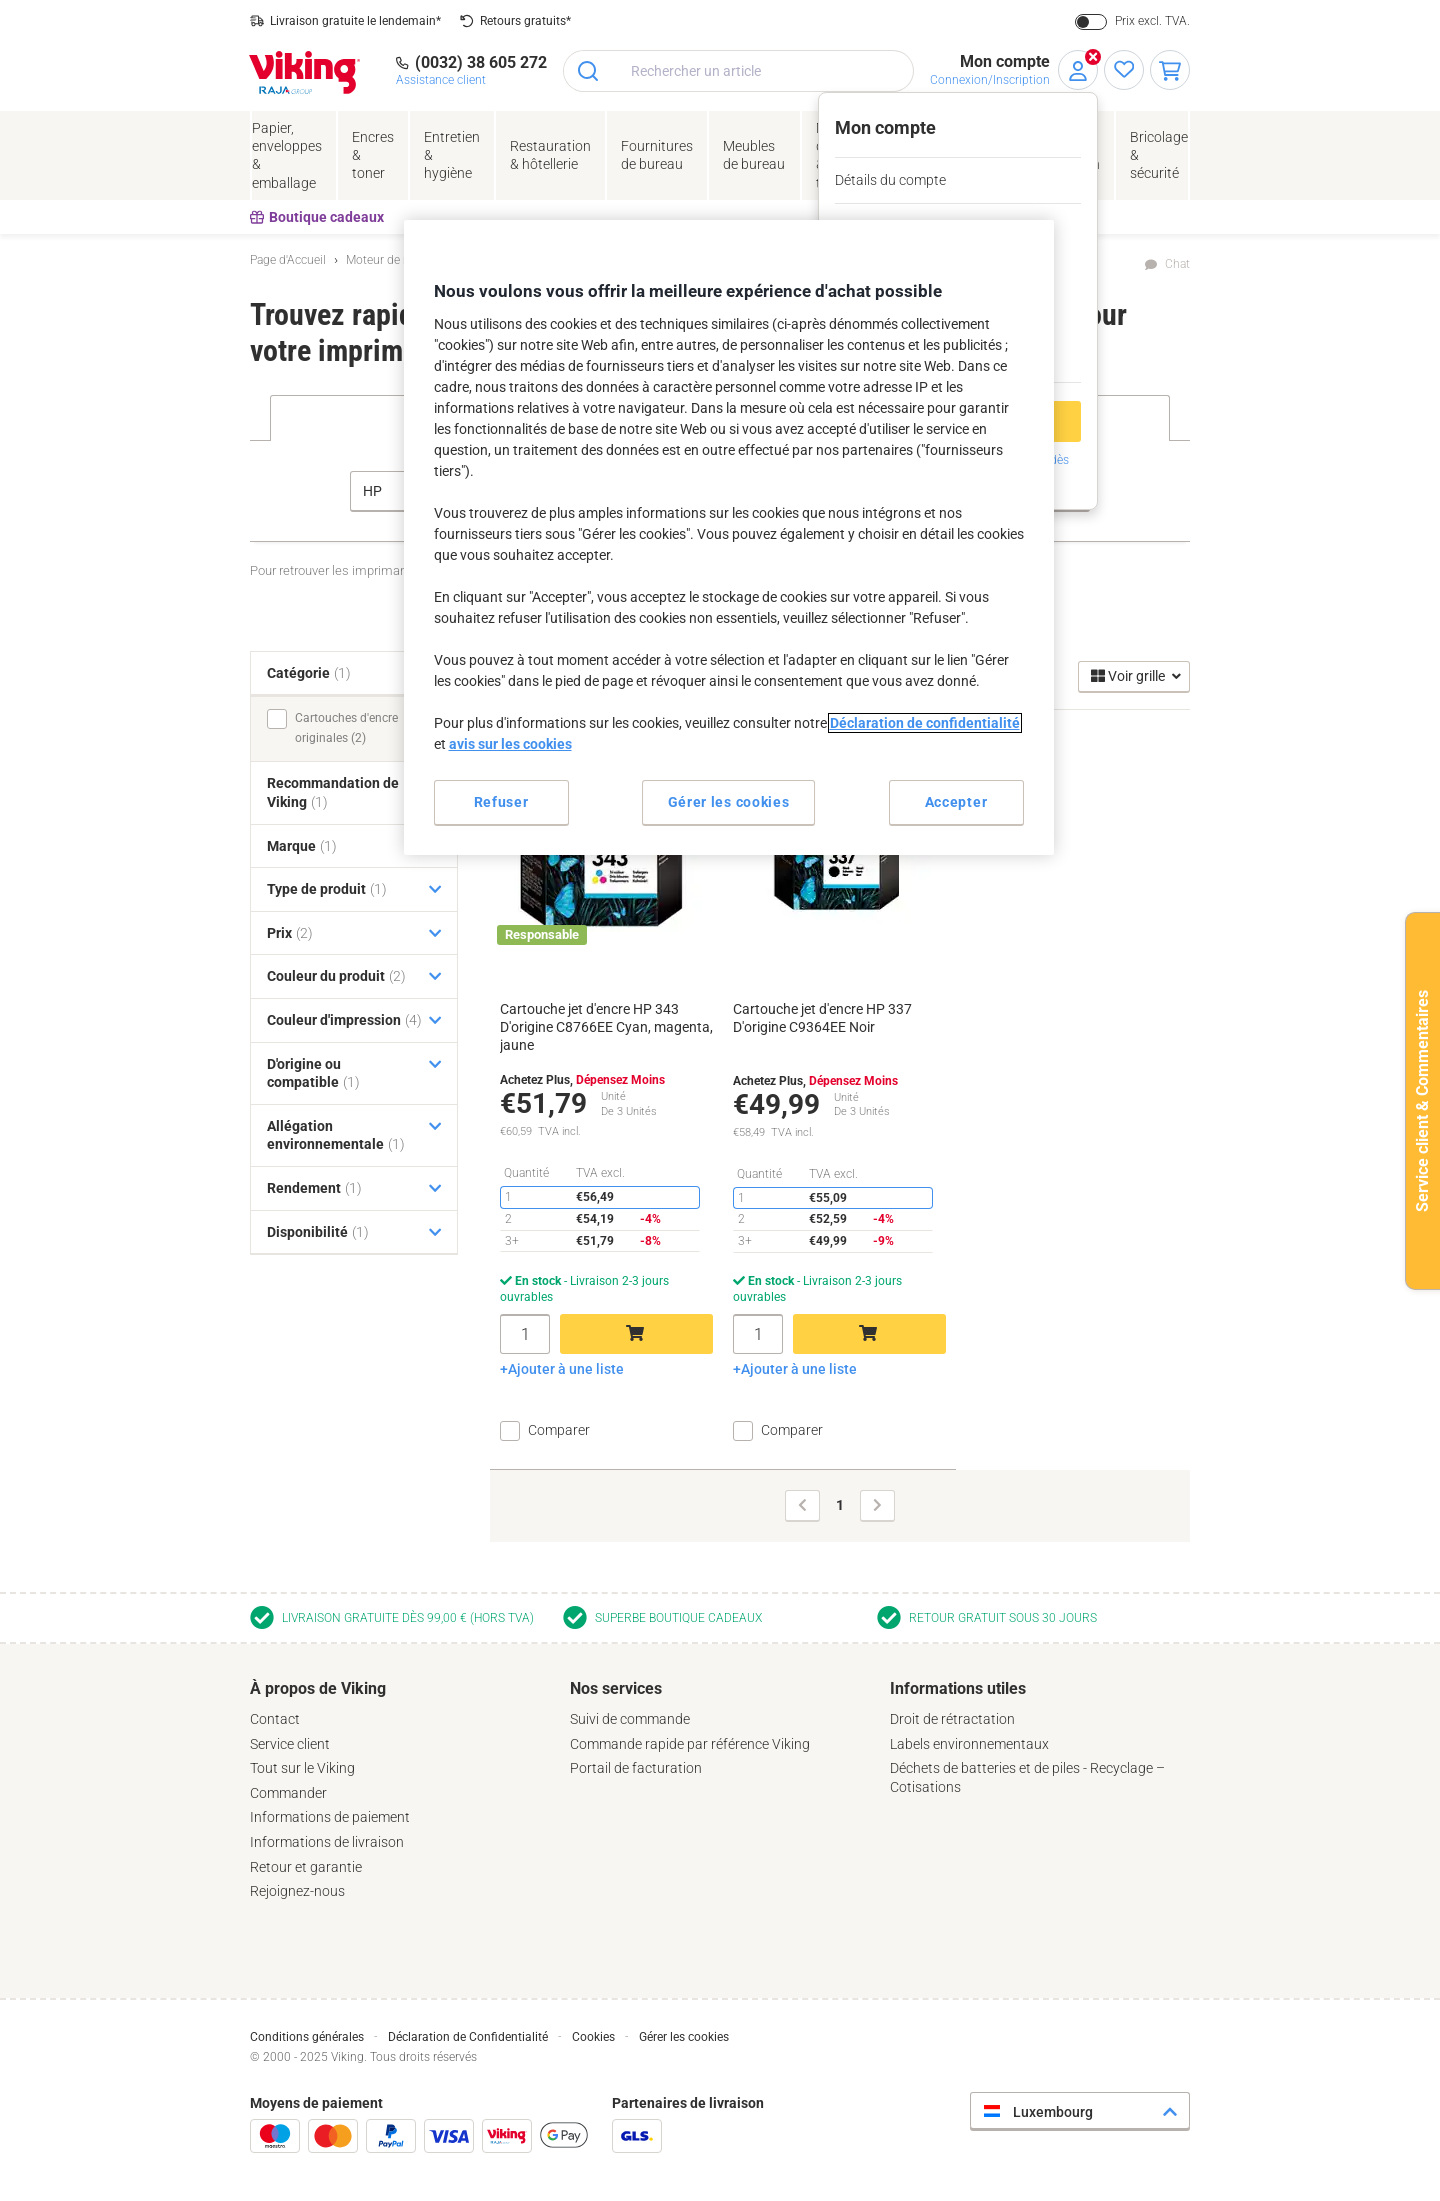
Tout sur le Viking (302, 1768)
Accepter (956, 802)
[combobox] (738, 71)
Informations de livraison (327, 1842)
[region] (729, 537)
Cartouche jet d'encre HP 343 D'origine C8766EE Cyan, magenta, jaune (606, 1027)
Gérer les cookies (684, 2037)
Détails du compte (890, 180)
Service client (290, 1744)
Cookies (593, 2037)
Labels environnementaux (969, 1744)
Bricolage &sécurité (1159, 155)
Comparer (559, 1430)
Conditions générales (307, 2037)
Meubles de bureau (754, 155)
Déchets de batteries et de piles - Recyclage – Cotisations (1027, 1777)
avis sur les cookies (510, 744)
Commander (288, 1793)
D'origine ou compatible (313, 1073)
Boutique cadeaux (317, 217)
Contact (275, 1719)
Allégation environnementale (336, 1135)
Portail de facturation (636, 1768)
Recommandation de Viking (333, 792)
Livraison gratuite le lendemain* (355, 21)
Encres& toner (373, 155)
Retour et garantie (306, 1867)
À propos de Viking (318, 1688)
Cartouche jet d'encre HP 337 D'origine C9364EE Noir (822, 1018)
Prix (290, 933)
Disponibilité (318, 1232)
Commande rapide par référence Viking (690, 1744)
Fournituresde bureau (657, 155)
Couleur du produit (336, 976)
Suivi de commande (630, 1719)
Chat (1177, 264)
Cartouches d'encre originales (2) (346, 728)
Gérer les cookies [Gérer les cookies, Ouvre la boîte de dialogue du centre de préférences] (729, 802)
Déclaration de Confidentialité (468, 2037)
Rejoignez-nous (297, 1891)
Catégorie (309, 673)
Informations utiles (958, 1688)
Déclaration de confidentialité (925, 723)
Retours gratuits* (525, 21)
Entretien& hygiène (452, 155)
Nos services (616, 1688)
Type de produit (327, 889)
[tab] (400, 1790)
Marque (302, 846)
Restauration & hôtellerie (550, 155)
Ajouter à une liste (566, 1369)
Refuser (501, 802)
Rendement (314, 1188)
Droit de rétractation (952, 1719)
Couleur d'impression (344, 1020)
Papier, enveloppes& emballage (287, 155)
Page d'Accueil (288, 260)
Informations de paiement (330, 1817)
